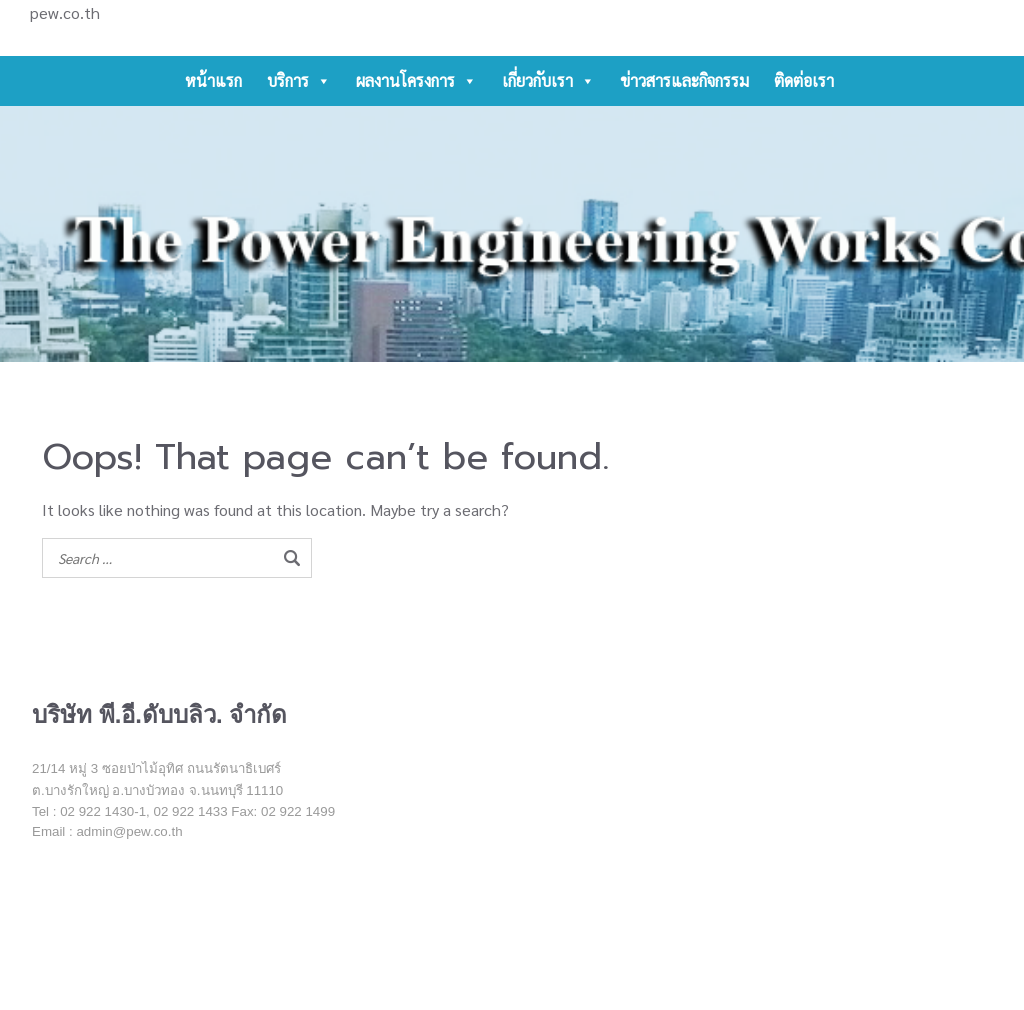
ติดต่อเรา (804, 80)
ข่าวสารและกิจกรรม (684, 80)
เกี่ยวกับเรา (548, 81)
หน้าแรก (213, 80)
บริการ (299, 81)
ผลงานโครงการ (416, 81)
